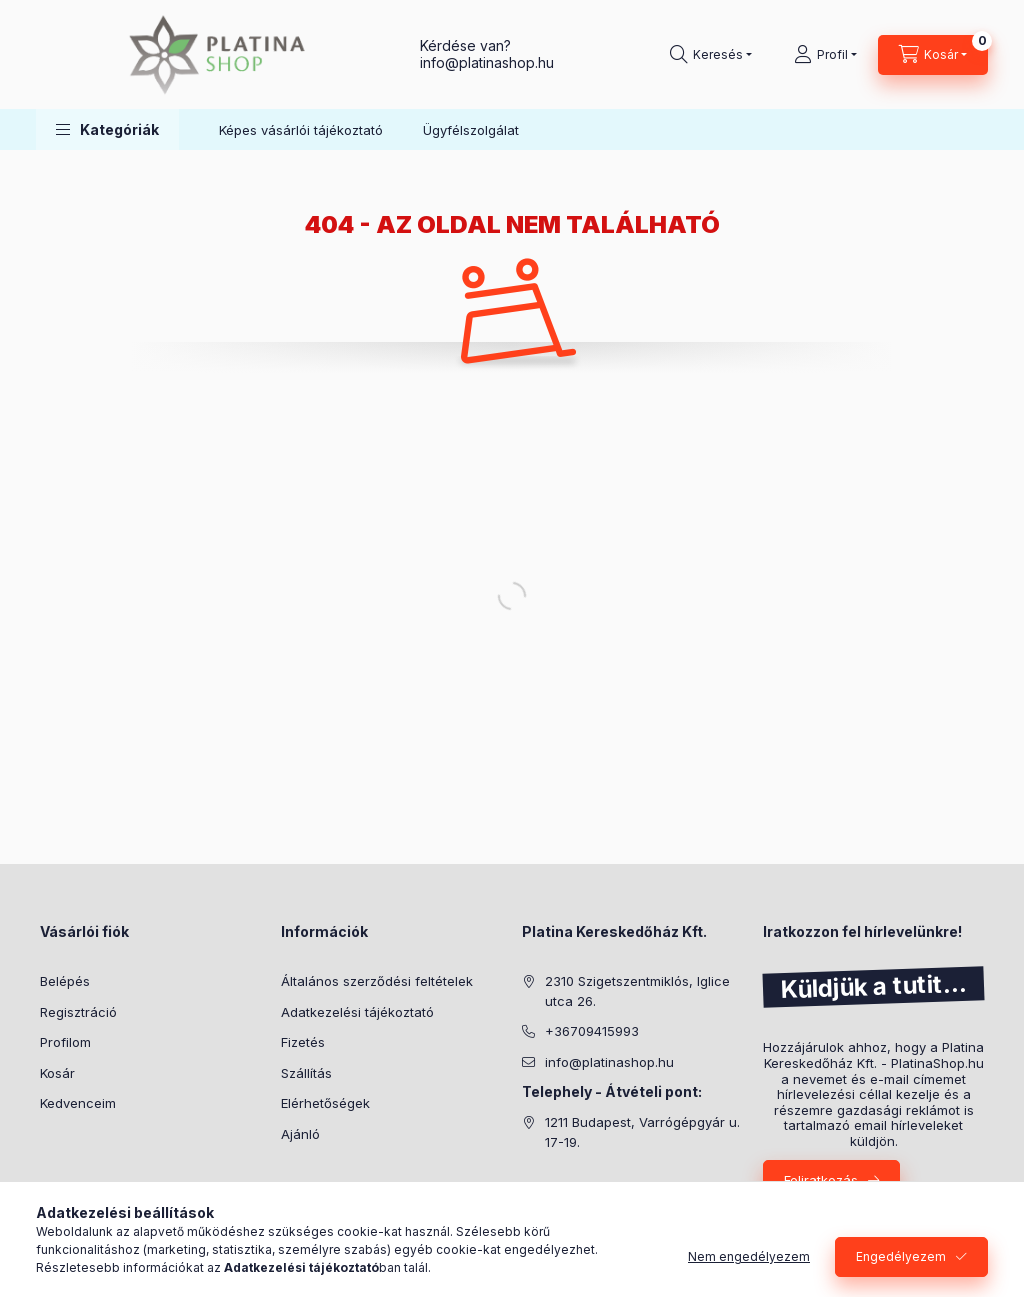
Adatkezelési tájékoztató (357, 1012)
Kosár (57, 1073)
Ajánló (300, 1134)
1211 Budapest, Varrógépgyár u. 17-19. (642, 1132)
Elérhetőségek (325, 1103)
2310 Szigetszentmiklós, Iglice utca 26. (637, 991)
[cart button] (933, 55)
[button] (107, 129)
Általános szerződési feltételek (377, 981)
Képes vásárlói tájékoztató (301, 130)
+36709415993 (592, 1031)
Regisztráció (78, 1012)
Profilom (65, 1042)
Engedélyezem (901, 1256)
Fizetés (303, 1042)
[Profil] (825, 55)
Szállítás (306, 1073)
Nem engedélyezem (749, 1256)
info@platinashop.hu (609, 1062)
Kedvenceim (78, 1103)
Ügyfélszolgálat (471, 130)
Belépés (65, 981)
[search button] (711, 55)
